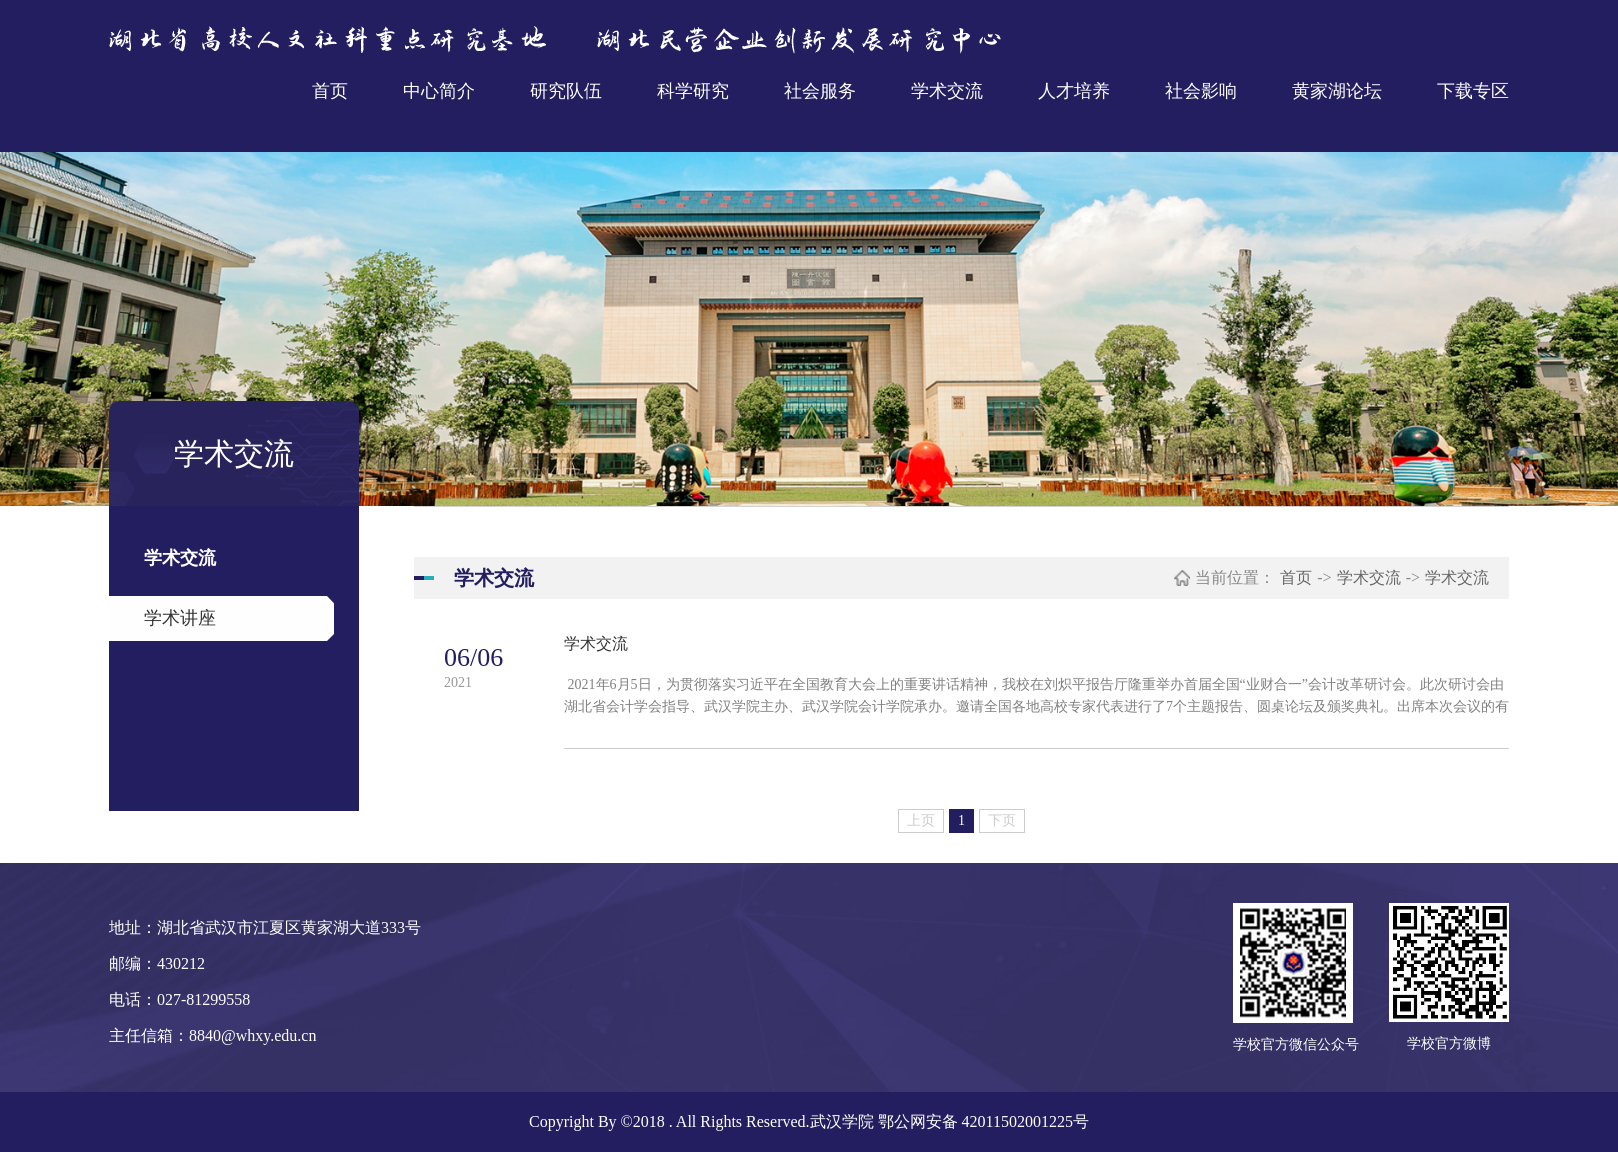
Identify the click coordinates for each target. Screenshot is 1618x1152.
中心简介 (439, 91)
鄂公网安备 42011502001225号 (983, 1121)
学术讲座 (180, 618)
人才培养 (1074, 91)
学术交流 (947, 91)
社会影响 (1201, 91)
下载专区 (1473, 91)
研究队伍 (566, 91)
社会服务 (820, 91)
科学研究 (693, 91)
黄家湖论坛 (1337, 91)
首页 (330, 91)
